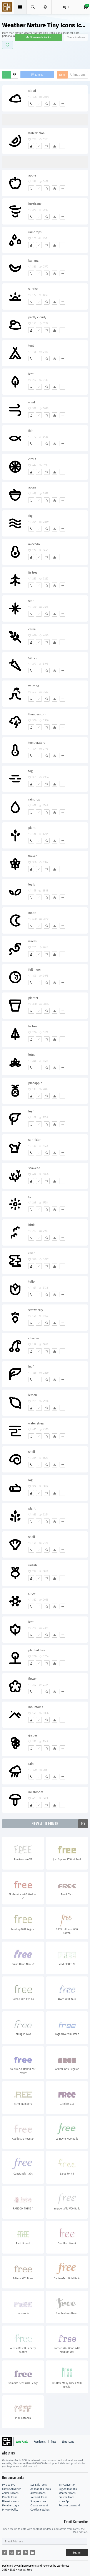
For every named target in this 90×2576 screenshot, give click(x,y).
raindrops (35, 232)
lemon (32, 1395)
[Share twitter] (18, 2552)
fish (30, 431)
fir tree (32, 572)
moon (32, 913)
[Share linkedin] (32, 2552)
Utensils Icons (10, 2501)
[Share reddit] (11, 2552)
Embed (39, 74)
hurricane (35, 204)
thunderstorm (37, 714)
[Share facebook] (4, 2552)
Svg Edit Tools (38, 2484)
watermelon (36, 133)
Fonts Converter (11, 2488)
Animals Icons (10, 2493)
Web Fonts (22, 2442)
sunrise (33, 289)
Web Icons (68, 2442)
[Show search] (33, 7)
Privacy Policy (10, 2509)
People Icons (9, 2497)
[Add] (31, 103)
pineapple (35, 1083)
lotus (31, 1055)
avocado (34, 544)
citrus (32, 459)
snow (31, 1594)
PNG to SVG (8, 2484)
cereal (32, 629)
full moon (35, 970)
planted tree (36, 1650)
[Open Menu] (45, 7)
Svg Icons (7, 7)
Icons (62, 74)
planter (33, 998)
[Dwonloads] (54, 103)
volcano (33, 686)
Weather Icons (67, 2493)
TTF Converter (67, 2484)
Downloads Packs (40, 37)
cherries (33, 1338)
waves (32, 941)
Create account (39, 2505)
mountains (35, 1707)
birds (31, 1225)
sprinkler (34, 1140)
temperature (36, 743)
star (31, 601)
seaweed (34, 1168)
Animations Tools (40, 2488)
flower (32, 856)
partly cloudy (37, 317)
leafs (31, 884)
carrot (32, 658)
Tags (53, 2442)
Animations (77, 75)
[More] (62, 103)
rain (31, 1764)
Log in (65, 7)
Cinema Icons (66, 2497)
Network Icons (38, 2497)
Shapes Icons (38, 2501)
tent (31, 346)
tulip (31, 1282)
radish (32, 1565)
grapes (32, 1735)
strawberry (35, 1310)
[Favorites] (47, 103)
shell (31, 1452)
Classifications (76, 37)
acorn (32, 487)
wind (31, 402)
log (30, 1480)
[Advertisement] (46, 58)
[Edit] (39, 103)
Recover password (69, 2505)
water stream (37, 1423)
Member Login (10, 2505)
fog (30, 516)
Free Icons (40, 2442)
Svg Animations (68, 2488)
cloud (32, 91)
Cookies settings (40, 2509)
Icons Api (64, 2501)
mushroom (35, 1792)
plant (31, 828)
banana (33, 260)
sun (30, 1196)
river (31, 1253)
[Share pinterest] (25, 2552)
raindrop (34, 799)
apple (32, 175)
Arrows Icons (37, 2493)
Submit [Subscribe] (76, 2552)
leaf (30, 374)
